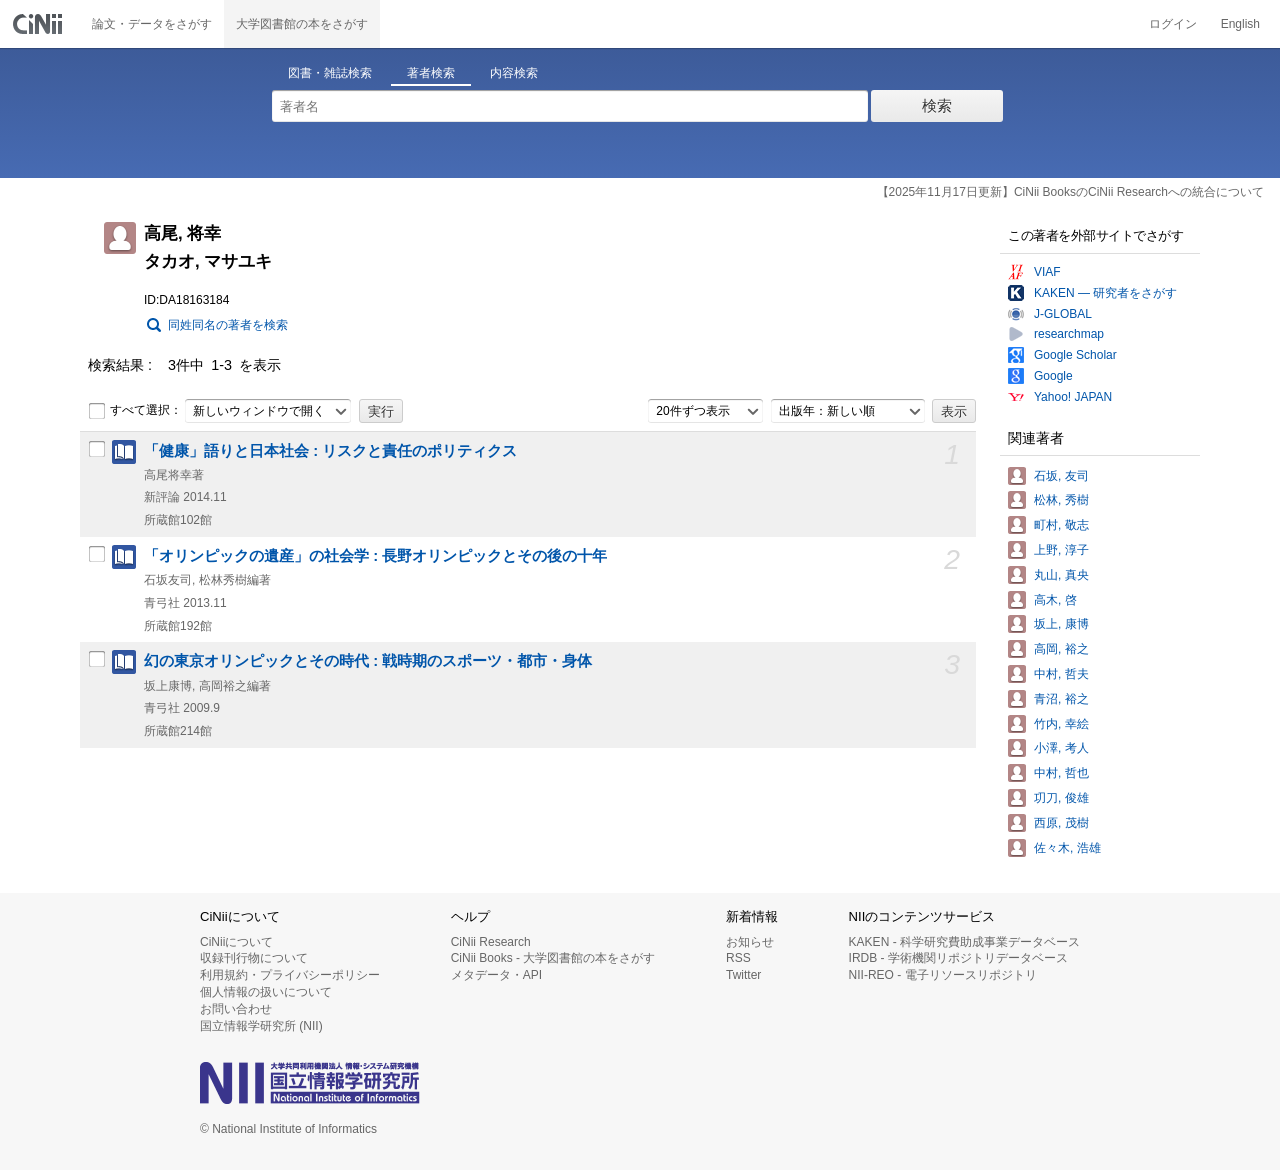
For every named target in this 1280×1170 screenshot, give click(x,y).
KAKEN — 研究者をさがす (1105, 293)
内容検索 (514, 73)
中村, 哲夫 (1061, 674)
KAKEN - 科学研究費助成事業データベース (964, 942)
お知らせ (750, 942)
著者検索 (431, 73)
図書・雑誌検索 (330, 73)
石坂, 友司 (1061, 476)
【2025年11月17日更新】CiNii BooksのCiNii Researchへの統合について (1070, 192)
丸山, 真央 (1061, 575)
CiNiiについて (236, 942)
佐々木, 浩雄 (1067, 848)
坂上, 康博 (1061, 624)
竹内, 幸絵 (1061, 724)
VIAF (1047, 272)
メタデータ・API (496, 975)
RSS (738, 958)
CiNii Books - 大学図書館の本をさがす (553, 958)
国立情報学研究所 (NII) (261, 1026)
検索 (937, 105)
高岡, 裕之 (1061, 649)
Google (1053, 376)
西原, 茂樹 (1061, 823)
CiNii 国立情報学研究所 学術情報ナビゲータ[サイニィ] (40, 24)
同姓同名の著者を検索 (228, 325)
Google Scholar (1075, 355)
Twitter (743, 975)
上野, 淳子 (1061, 550)
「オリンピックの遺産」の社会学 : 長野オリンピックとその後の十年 (375, 556)
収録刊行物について (254, 958)
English (1240, 24)
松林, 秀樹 (1061, 500)
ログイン (1173, 24)
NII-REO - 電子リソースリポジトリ (943, 975)
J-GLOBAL (1063, 314)
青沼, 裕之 (1061, 699)
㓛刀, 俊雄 (1061, 798)
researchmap (1069, 334)
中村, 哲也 (1061, 773)
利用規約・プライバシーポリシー (290, 975)
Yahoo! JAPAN (1073, 397)
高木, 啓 (1055, 600)
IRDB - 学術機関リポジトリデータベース (958, 958)
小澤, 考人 (1061, 748)
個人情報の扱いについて (266, 992)
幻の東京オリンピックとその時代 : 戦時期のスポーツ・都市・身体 (368, 661)
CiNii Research (491, 942)
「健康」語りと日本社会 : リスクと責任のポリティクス (330, 451)
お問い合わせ (236, 1009)
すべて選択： (135, 411)
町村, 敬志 (1061, 525)
